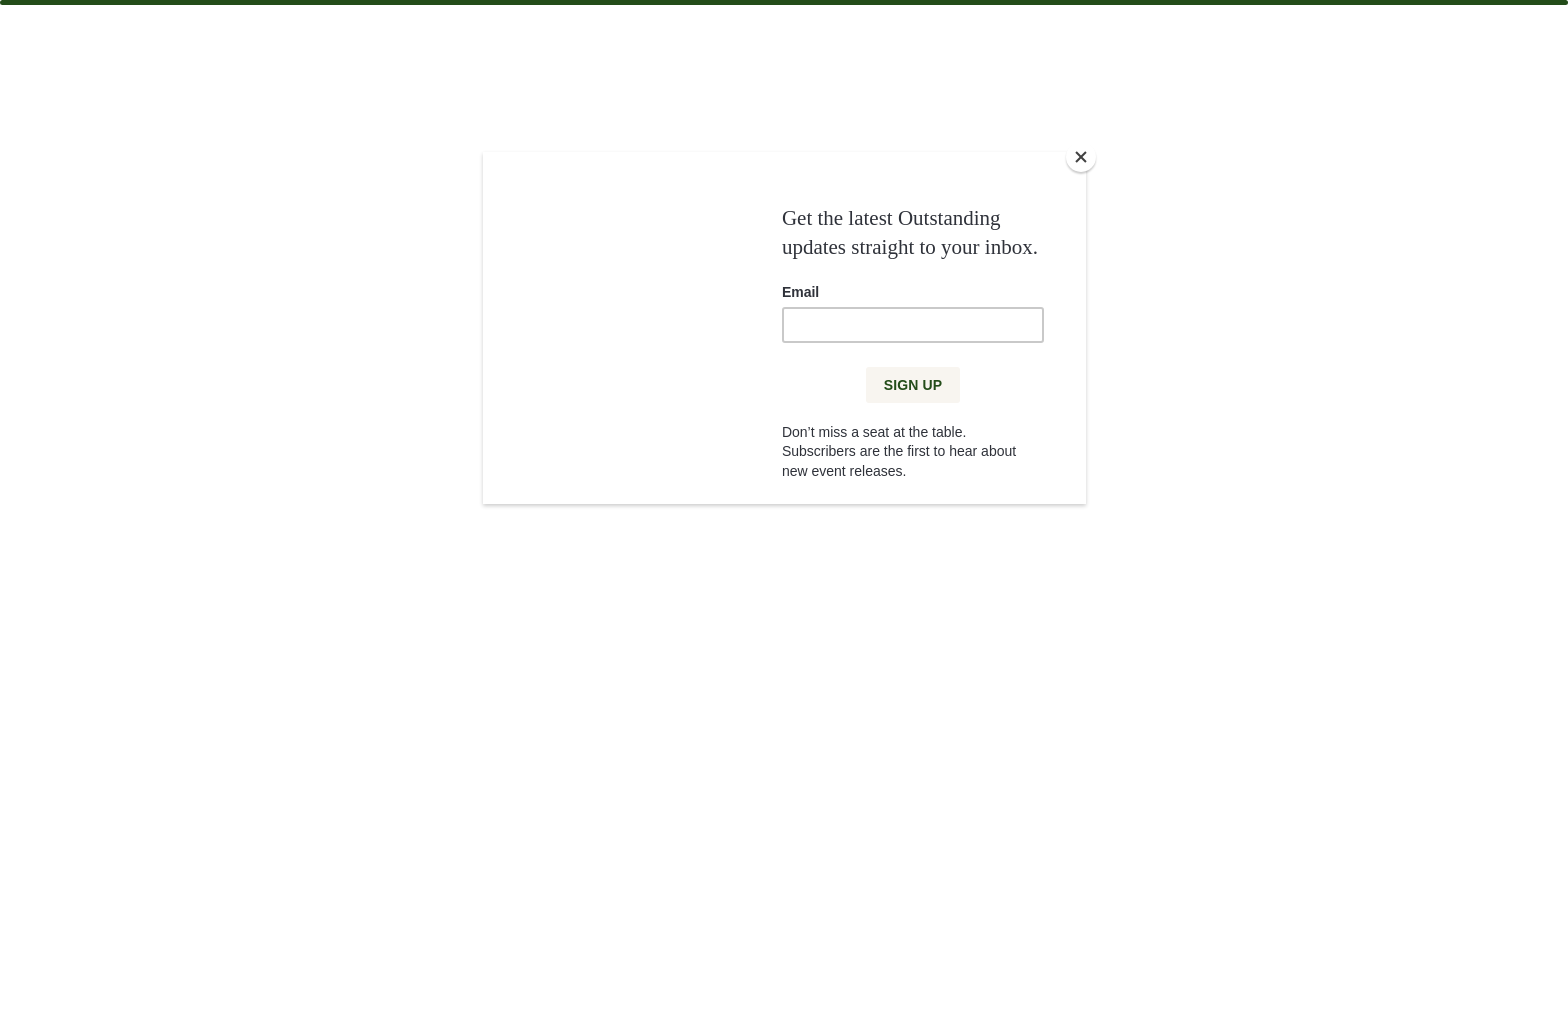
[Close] (1081, 157)
